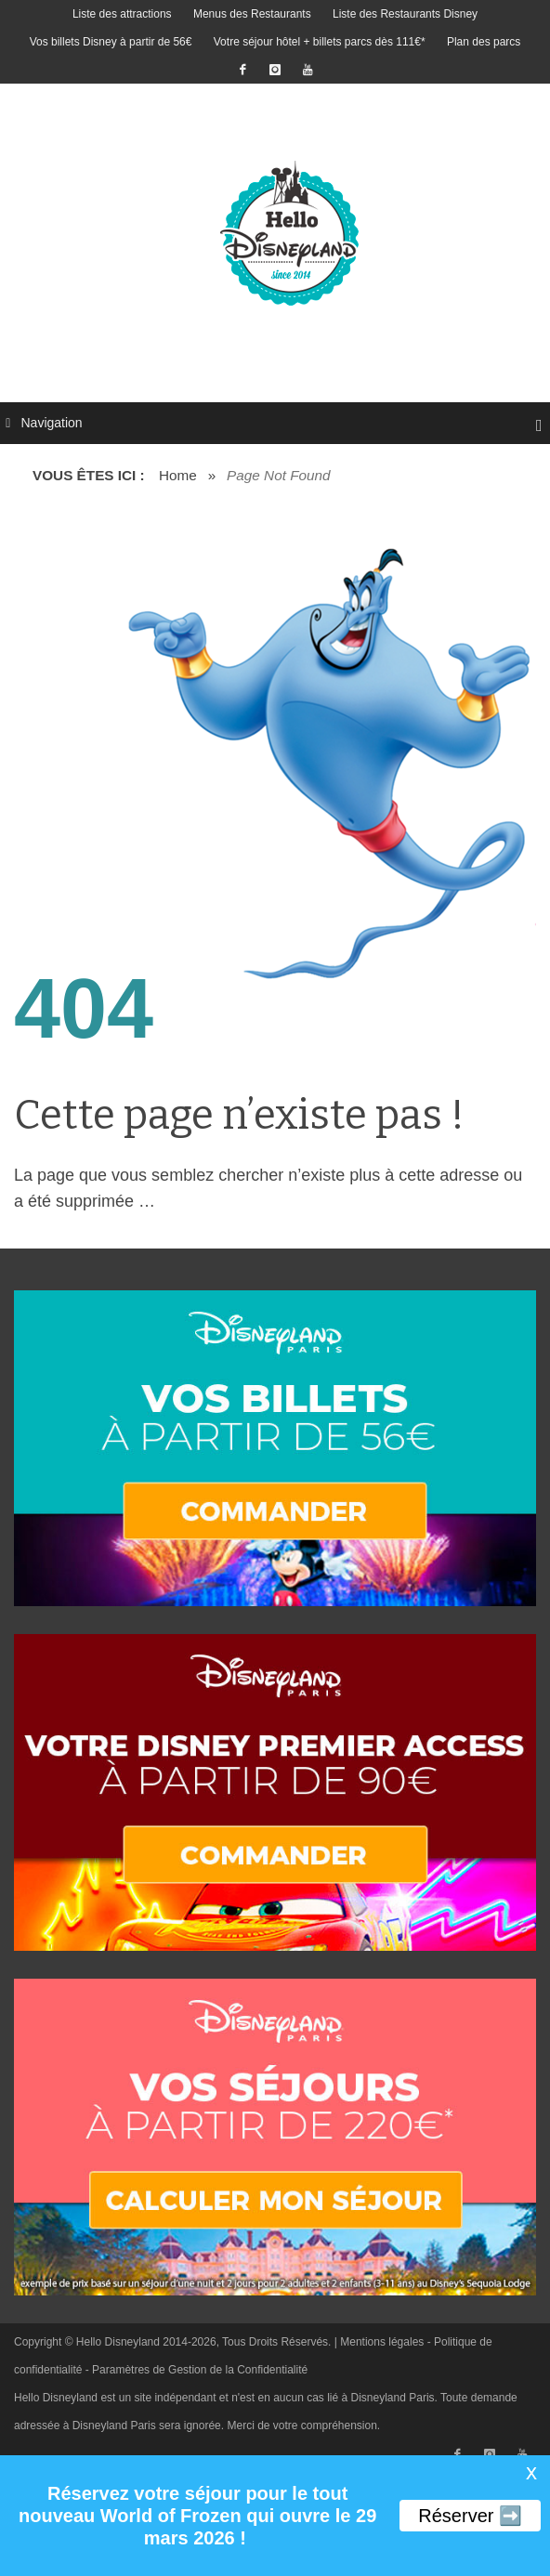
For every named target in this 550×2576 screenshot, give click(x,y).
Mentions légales (382, 2341)
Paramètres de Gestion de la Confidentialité (200, 2369)
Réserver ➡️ (470, 2515)
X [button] (531, 2474)
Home (178, 475)
